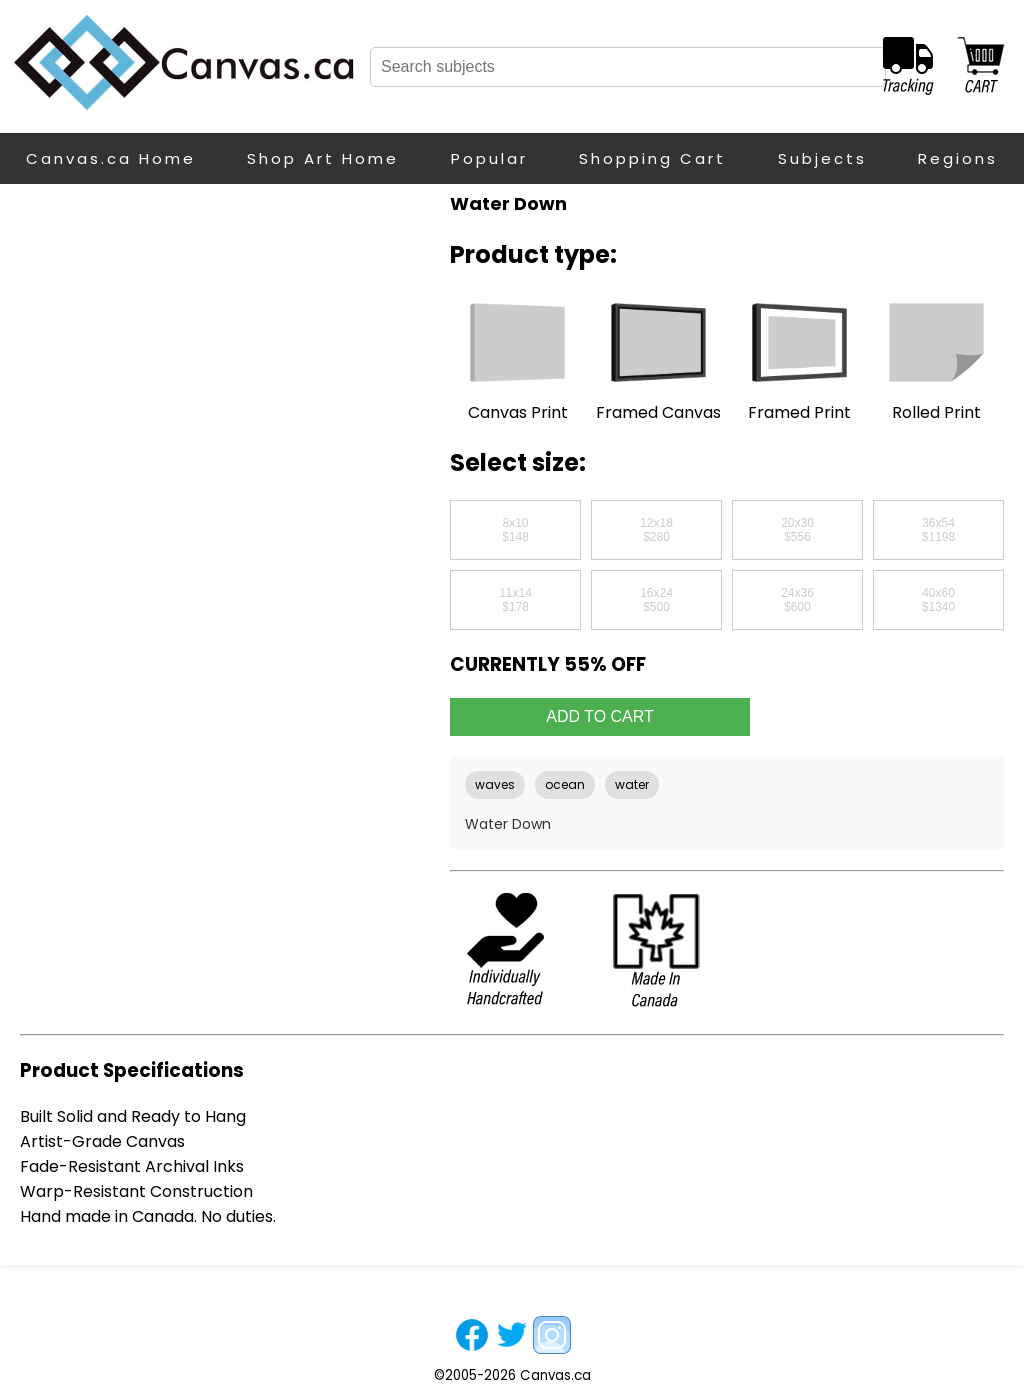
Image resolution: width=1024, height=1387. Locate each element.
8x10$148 (515, 530)
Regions (958, 158)
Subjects (822, 158)
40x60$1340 (938, 600)
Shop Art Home (323, 158)
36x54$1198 (938, 530)
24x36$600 (797, 600)
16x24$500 (656, 600)
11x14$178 (515, 600)
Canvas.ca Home (111, 158)
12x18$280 (656, 530)
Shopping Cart (652, 158)
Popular (489, 158)
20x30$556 (797, 530)
